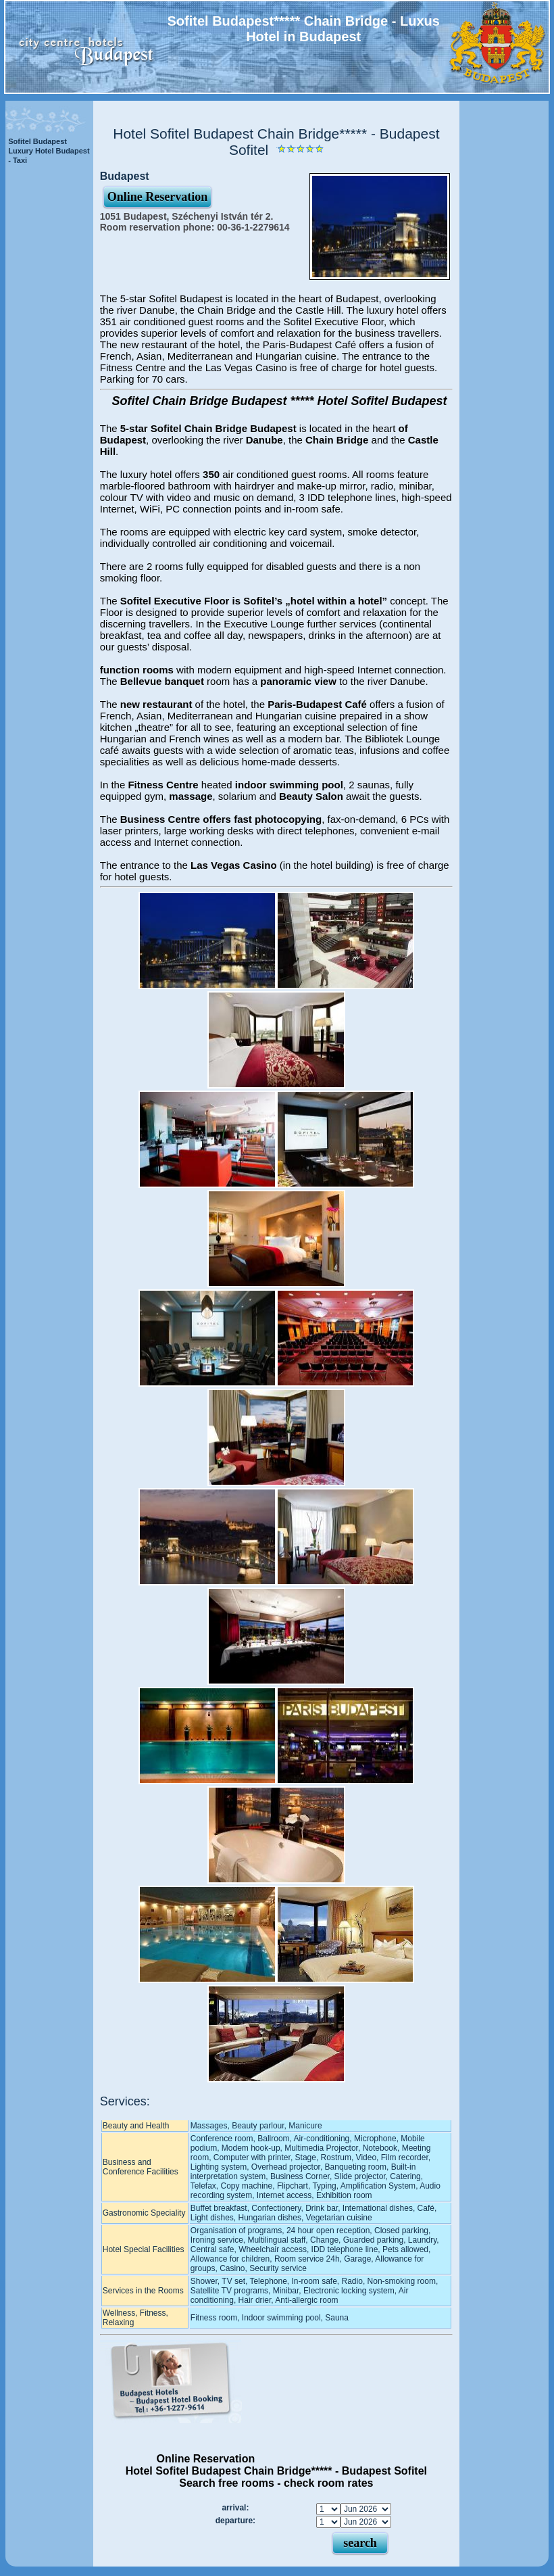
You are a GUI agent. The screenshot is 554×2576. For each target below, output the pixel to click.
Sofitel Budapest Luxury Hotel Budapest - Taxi (48, 150)
